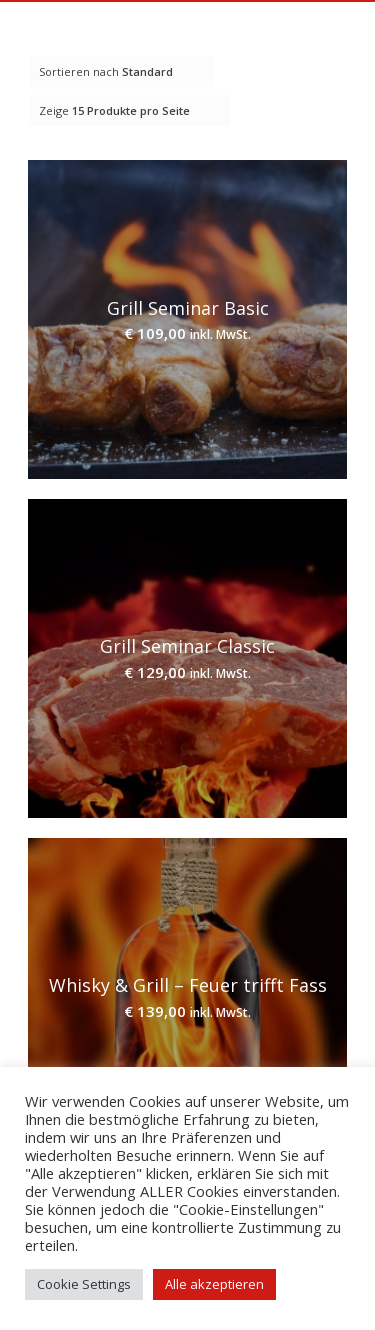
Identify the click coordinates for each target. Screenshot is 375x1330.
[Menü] (336, 41)
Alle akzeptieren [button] (214, 1284)
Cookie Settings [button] (84, 1284)
